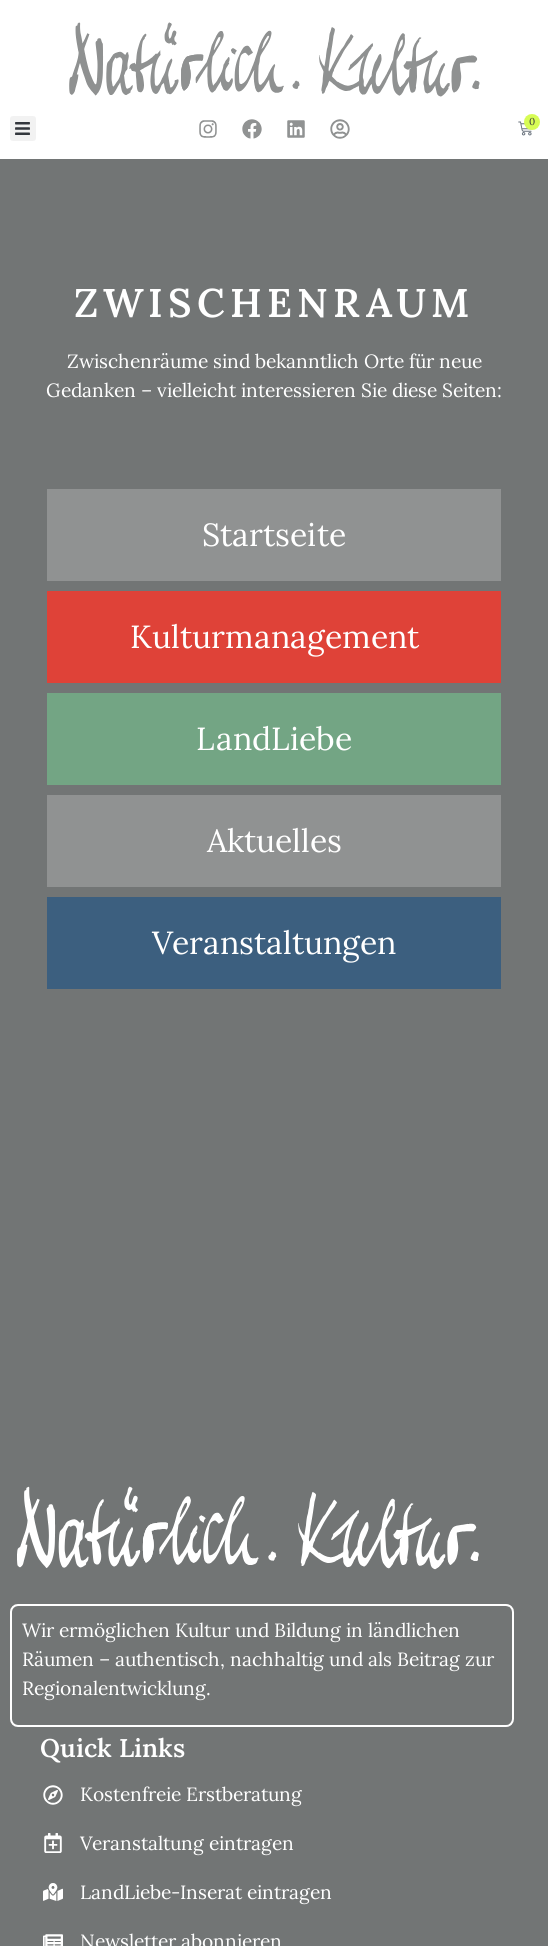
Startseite (274, 534)
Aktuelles (274, 840)
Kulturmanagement (274, 636)
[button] (23, 129)
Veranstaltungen (274, 942)
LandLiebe (274, 738)
